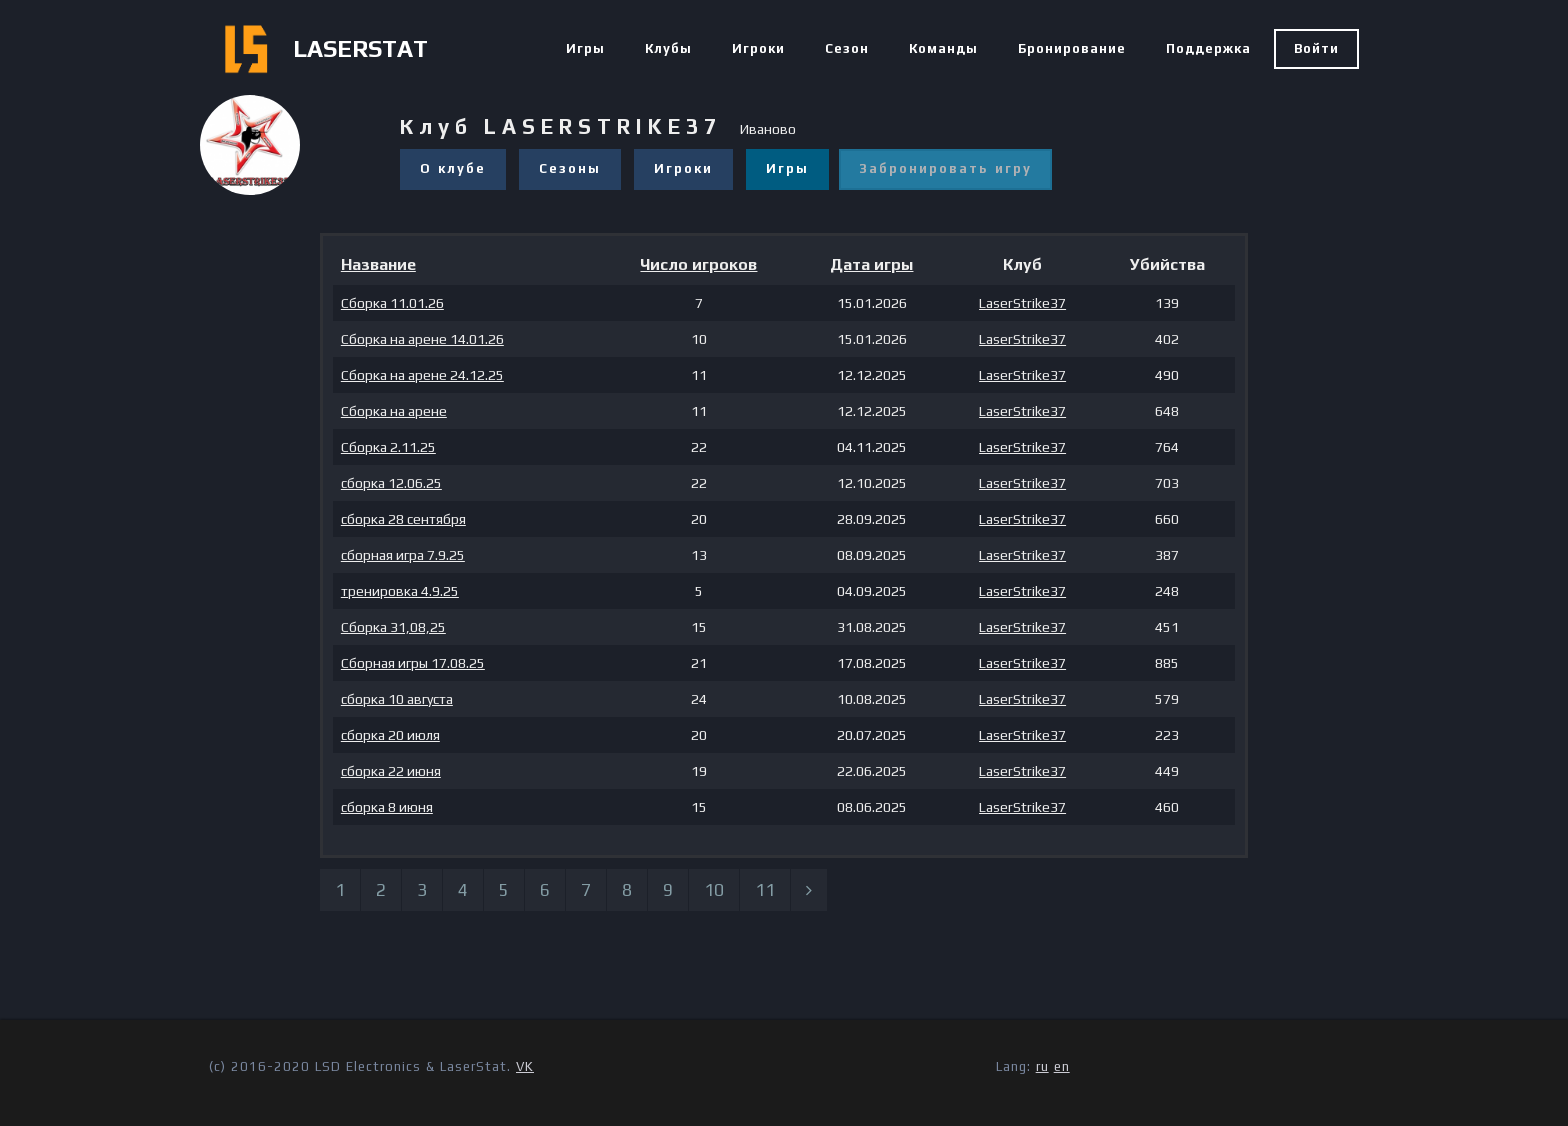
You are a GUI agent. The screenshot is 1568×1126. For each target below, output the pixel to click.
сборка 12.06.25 (391, 483)
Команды (943, 48)
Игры (585, 48)
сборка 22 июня (391, 771)
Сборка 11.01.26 (392, 303)
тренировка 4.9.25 (400, 591)
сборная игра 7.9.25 (403, 555)
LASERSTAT (360, 48)
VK (525, 1066)
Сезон (847, 48)
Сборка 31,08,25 (393, 627)
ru (1042, 1066)
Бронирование (1072, 48)
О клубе (453, 168)
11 (765, 890)
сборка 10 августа (397, 699)
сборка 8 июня (387, 807)
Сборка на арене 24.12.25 (422, 375)
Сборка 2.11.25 (388, 447)
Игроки (758, 48)
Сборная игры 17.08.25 (413, 663)
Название (378, 264)
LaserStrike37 (1022, 303)
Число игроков (698, 264)
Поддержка (1208, 48)
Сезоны (570, 168)
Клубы (668, 48)
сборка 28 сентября (403, 519)
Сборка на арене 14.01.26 (422, 339)
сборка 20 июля (390, 735)
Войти (1316, 48)
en (1062, 1066)
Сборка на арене (394, 411)
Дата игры (871, 264)
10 (714, 890)
